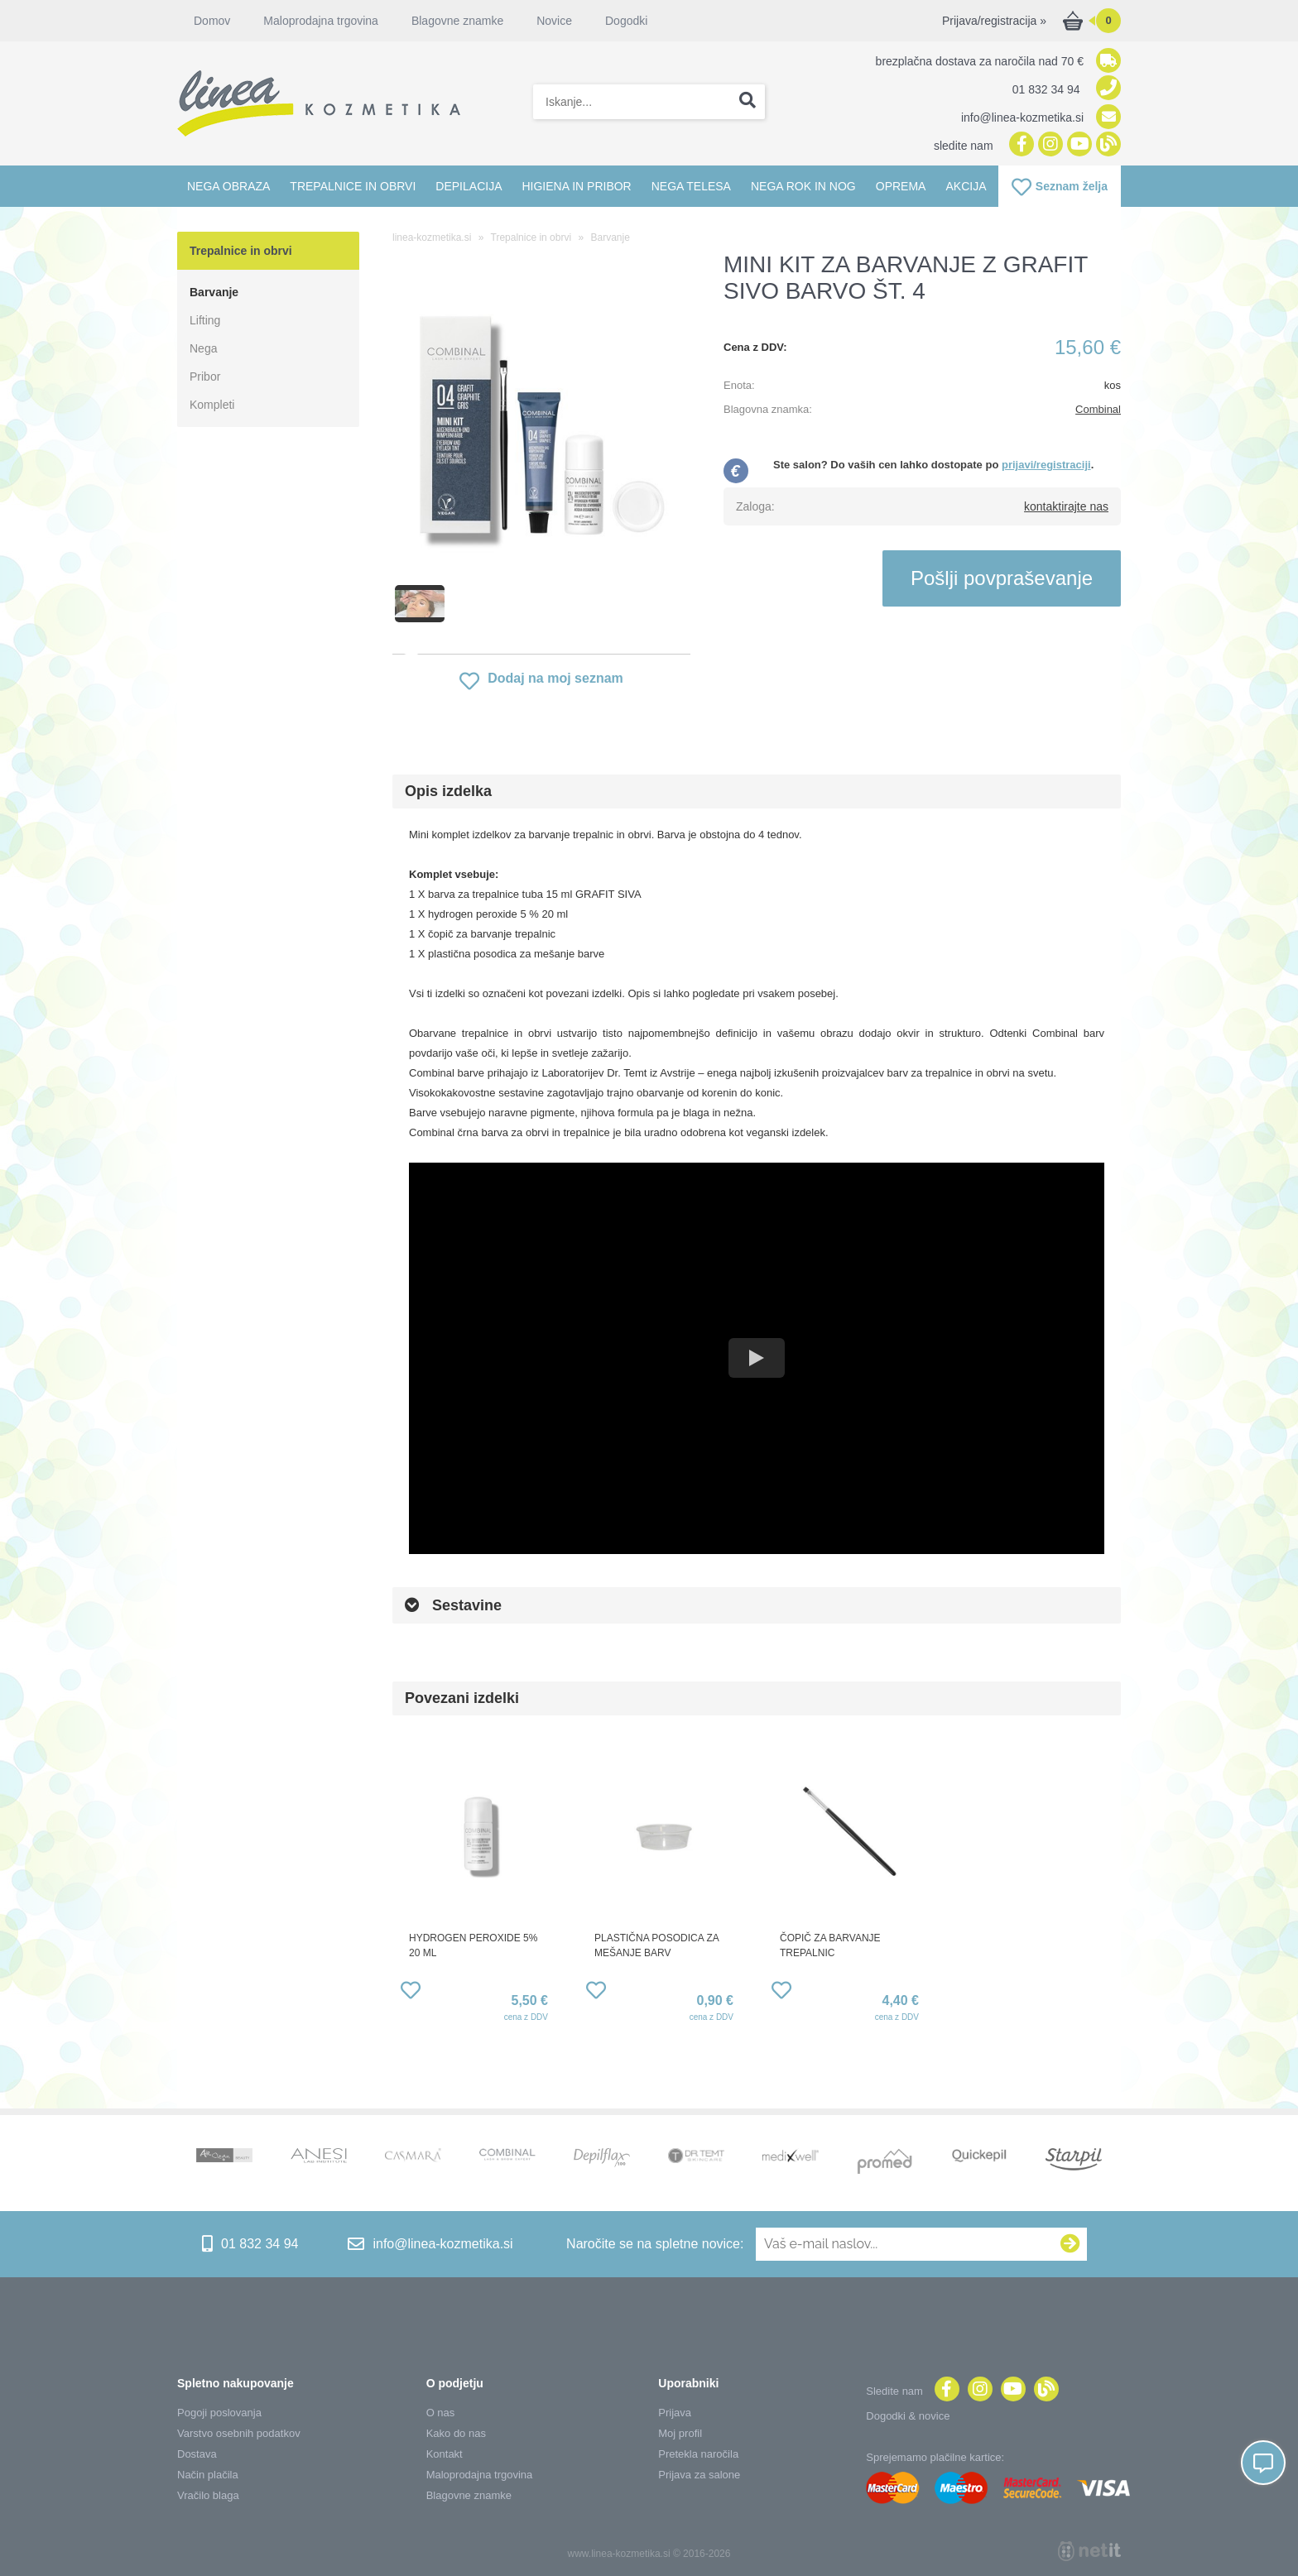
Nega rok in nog (803, 186)
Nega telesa (691, 186)
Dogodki (626, 20)
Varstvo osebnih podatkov (238, 2433)
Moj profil (680, 2433)
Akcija (965, 186)
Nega (203, 348)
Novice (554, 20)
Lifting (205, 320)
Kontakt (444, 2454)
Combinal (1098, 409)
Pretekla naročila (698, 2454)
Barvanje (214, 292)
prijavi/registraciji (1046, 464)
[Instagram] (1048, 145)
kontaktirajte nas (1066, 506)
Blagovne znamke (457, 20)
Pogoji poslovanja (219, 2412)
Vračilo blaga (208, 2495)
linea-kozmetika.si (431, 237)
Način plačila (207, 2474)
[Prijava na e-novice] (1070, 2244)
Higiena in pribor (576, 186)
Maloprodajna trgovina (320, 20)
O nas (440, 2412)
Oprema (901, 186)
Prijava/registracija (994, 20)
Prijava (674, 2412)
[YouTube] (1077, 145)
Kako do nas (456, 2433)
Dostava (197, 2454)
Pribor (205, 376)
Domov (212, 20)
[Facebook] (1019, 145)
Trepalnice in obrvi (353, 186)
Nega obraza (228, 186)
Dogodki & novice (907, 2416)
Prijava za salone (699, 2474)
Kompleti (212, 404)
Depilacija (468, 186)
